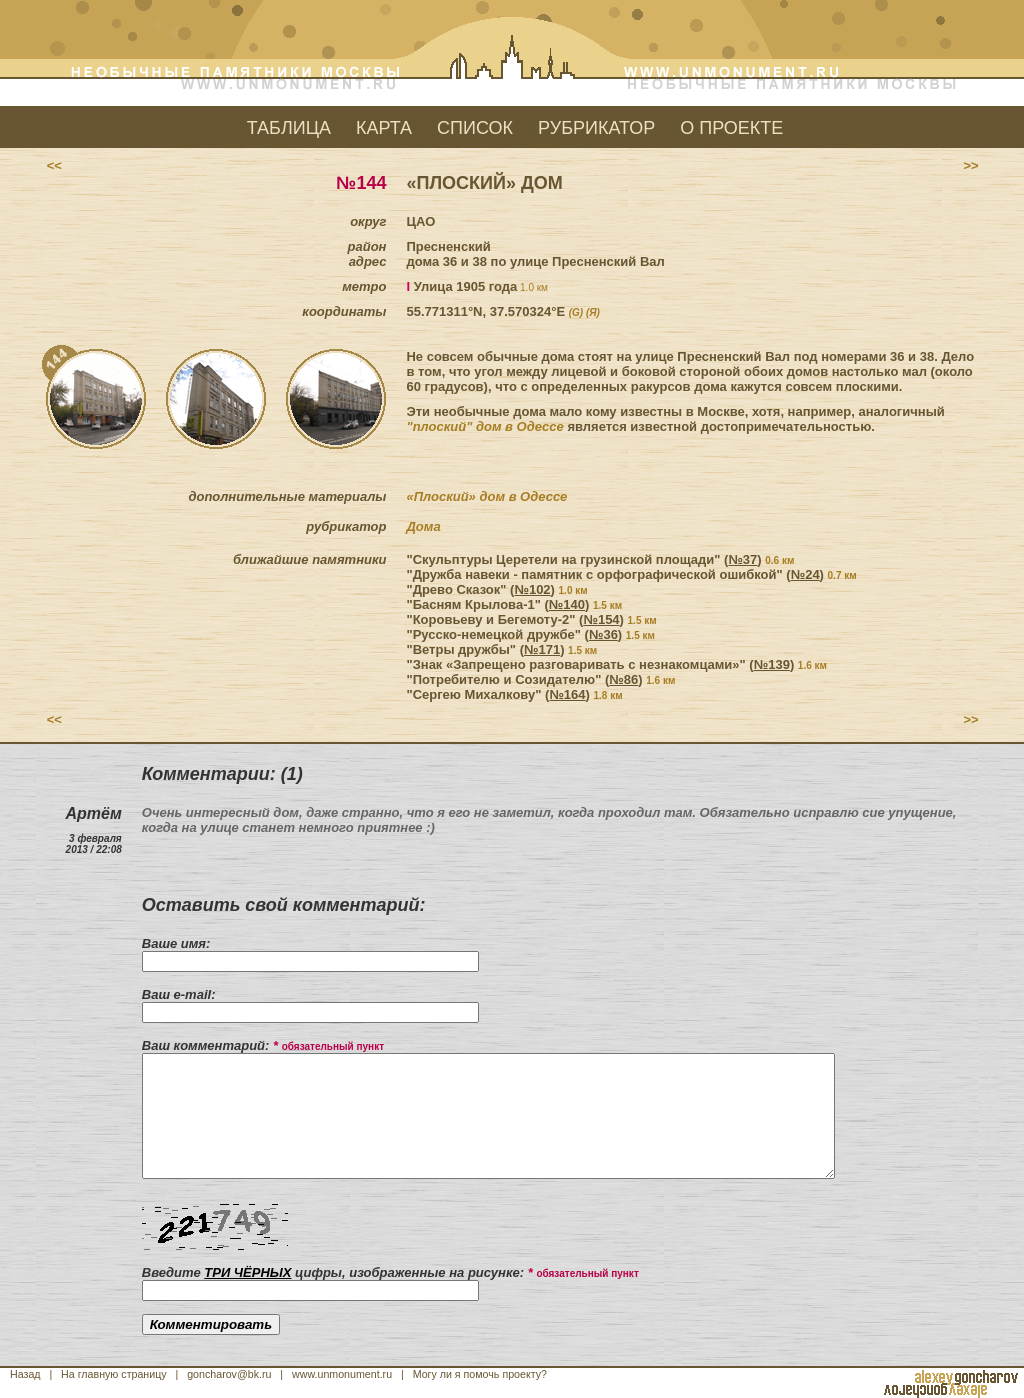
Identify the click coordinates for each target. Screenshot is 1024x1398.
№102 (532, 589)
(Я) (593, 312)
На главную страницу (114, 1374)
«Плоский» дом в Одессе (486, 496)
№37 (742, 559)
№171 (542, 649)
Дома (423, 526)
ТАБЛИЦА (289, 128)
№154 (601, 619)
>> (970, 165)
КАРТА (384, 128)
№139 (772, 664)
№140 (567, 604)
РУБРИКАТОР (596, 128)
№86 (623, 679)
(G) (576, 312)
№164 (567, 694)
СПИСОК (475, 128)
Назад (25, 1374)
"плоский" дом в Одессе (484, 426)
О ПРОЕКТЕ (731, 128)
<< (53, 165)
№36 (603, 634)
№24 (805, 574)
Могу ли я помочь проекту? (480, 1374)
